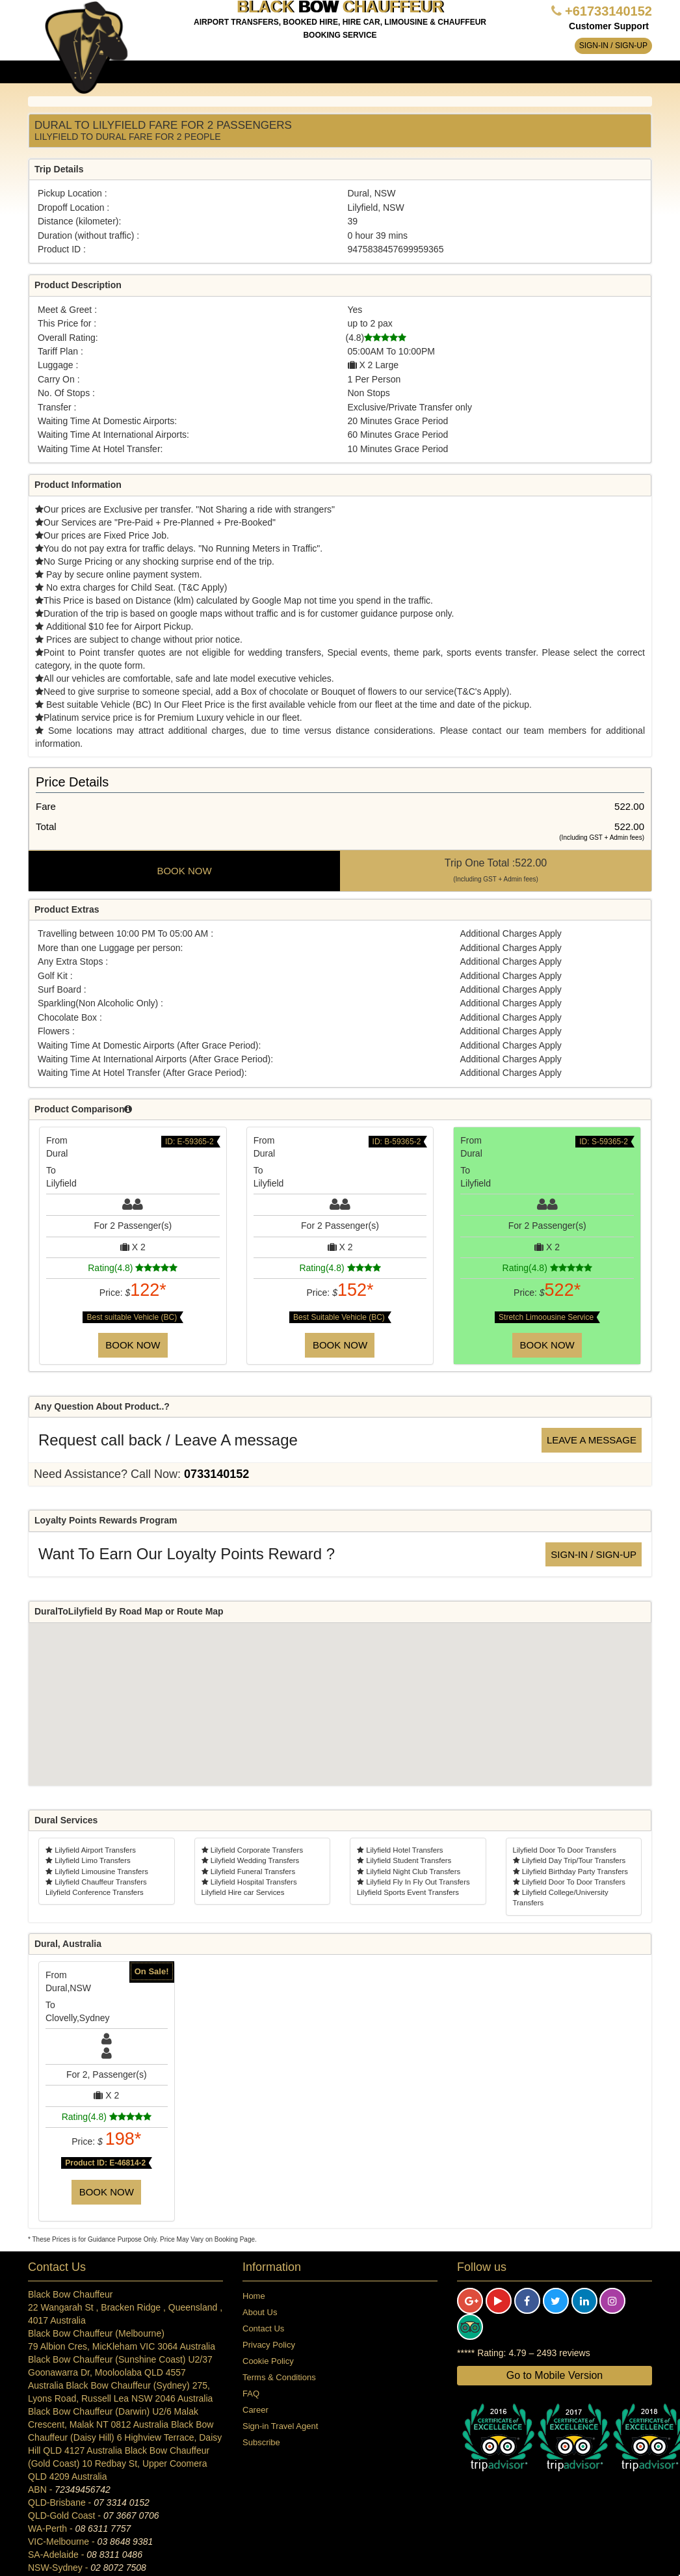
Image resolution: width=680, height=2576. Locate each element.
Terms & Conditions (279, 2377)
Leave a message (591, 1439)
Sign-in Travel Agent (280, 2426)
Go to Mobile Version (554, 2375)
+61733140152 (608, 11)
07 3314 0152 (122, 2502)
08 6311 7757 (103, 2528)
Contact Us (263, 2328)
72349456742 (83, 2489)
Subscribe (261, 2442)
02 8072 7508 (118, 2567)
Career (255, 2410)
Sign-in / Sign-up (613, 45)
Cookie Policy (268, 2361)
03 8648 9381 (125, 2541)
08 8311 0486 (114, 2554)
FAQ (250, 2393)
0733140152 (216, 1474)
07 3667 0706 (131, 2515)
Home (253, 2296)
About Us (259, 2312)
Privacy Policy (268, 2345)
